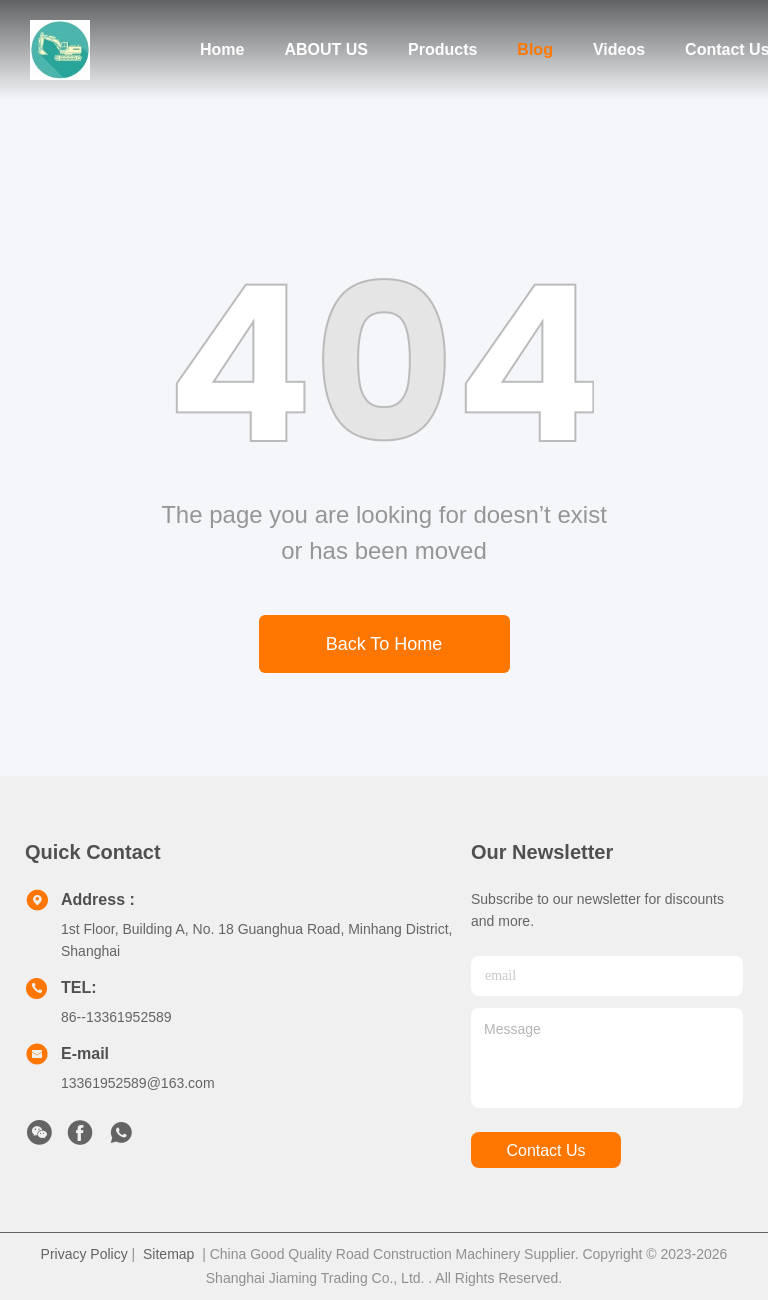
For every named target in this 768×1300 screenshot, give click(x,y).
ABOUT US (326, 49)
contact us (545, 1150)
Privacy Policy (84, 1254)
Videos (619, 49)
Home (222, 49)
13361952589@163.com (138, 1083)
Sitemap (168, 1254)
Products (442, 49)
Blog (535, 49)
